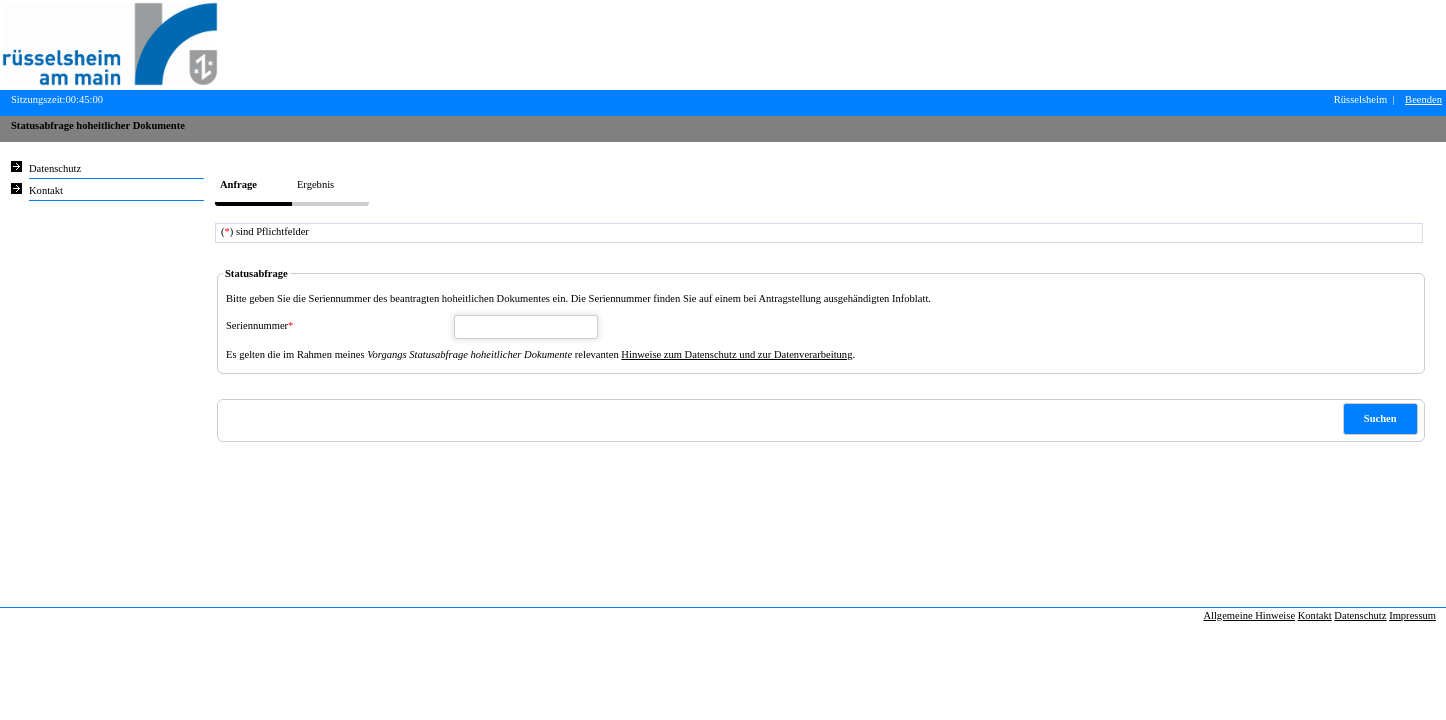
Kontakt (1315, 615)
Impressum (1412, 615)
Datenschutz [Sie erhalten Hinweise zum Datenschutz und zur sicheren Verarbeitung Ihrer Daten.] (55, 168)
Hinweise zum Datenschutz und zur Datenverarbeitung (736, 354)
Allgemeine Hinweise (1249, 615)
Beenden (1423, 99)
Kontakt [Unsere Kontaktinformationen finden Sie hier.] (46, 190)
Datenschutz (1360, 615)
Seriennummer (259, 325)
